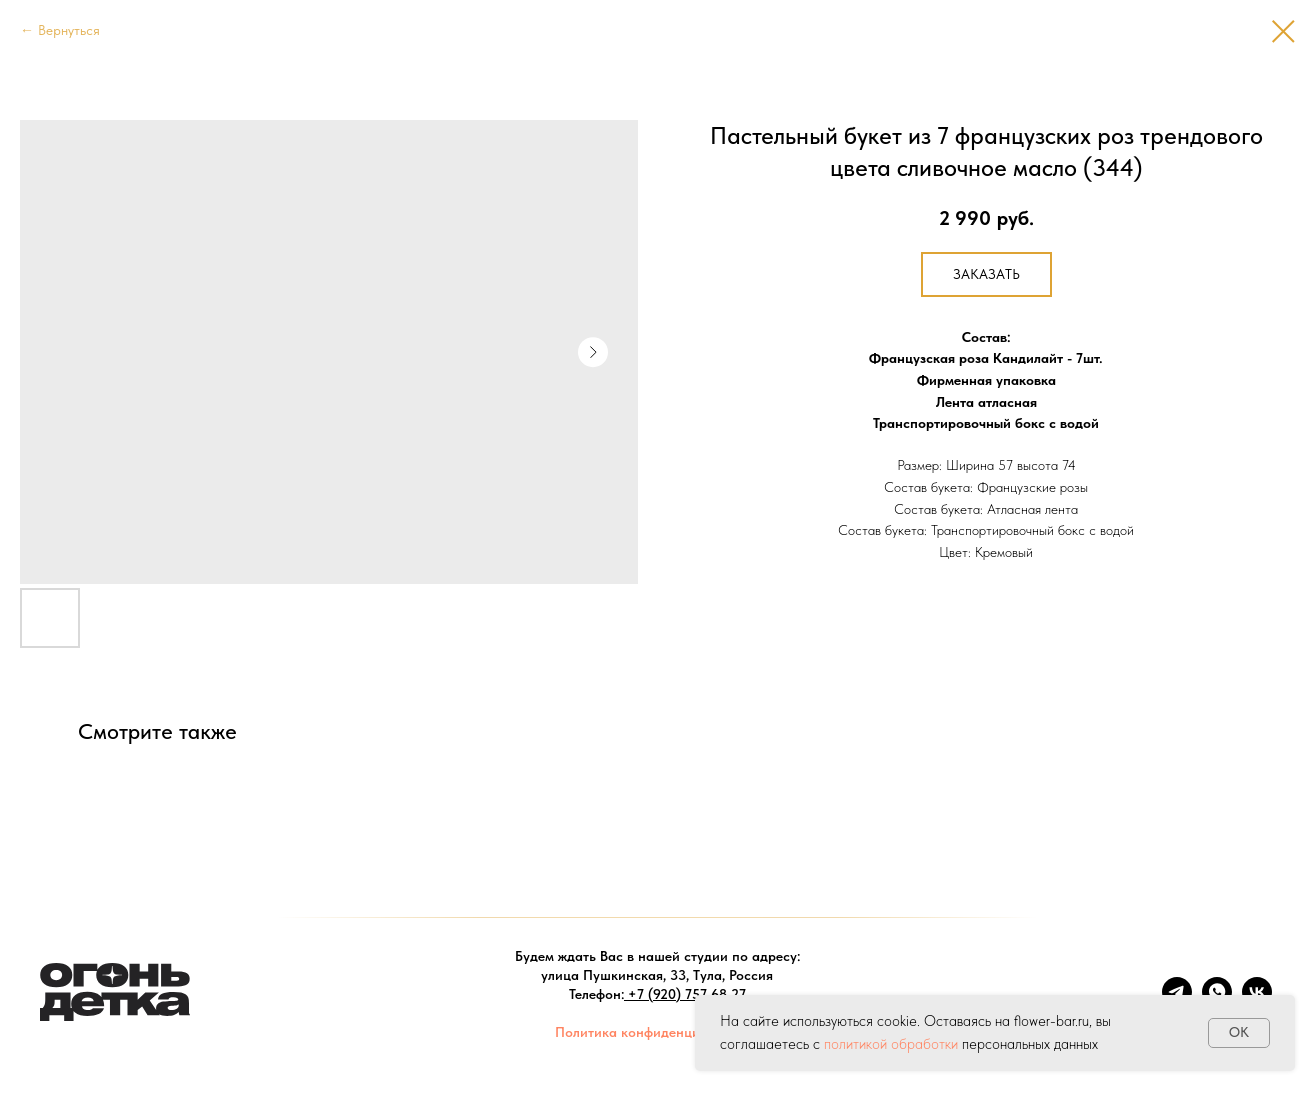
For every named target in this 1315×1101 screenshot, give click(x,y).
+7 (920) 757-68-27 (687, 994)
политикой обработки (891, 1044)
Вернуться (69, 30)
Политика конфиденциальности (657, 1032)
